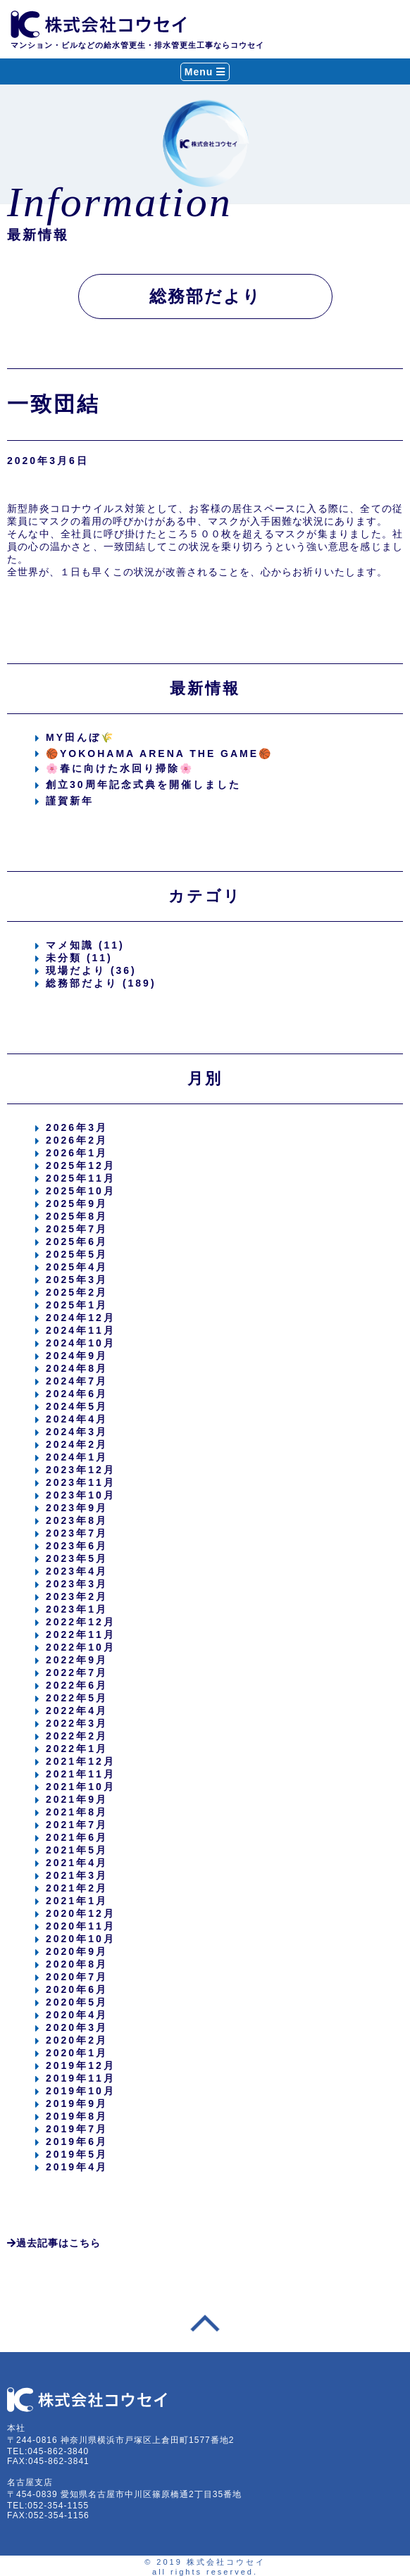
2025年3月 (77, 1279)
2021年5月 (77, 1850)
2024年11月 (81, 1330)
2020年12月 (81, 1913)
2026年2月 (77, 1140)
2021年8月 (77, 1812)
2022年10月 (81, 1647)
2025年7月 (77, 1228)
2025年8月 (77, 1216)
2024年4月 (77, 1419)
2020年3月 (77, 2027)
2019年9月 (77, 2103)
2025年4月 (77, 1267)
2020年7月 (77, 1976)
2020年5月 (77, 2002)
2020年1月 (77, 2052)
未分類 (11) (79, 957)
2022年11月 (81, 1634)
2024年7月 (77, 1381)
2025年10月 (81, 1190)
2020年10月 (81, 1938)
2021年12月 (81, 1761)
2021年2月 (77, 1888)
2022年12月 (81, 1621)
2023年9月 (77, 1507)
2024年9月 (77, 1355)
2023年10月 (81, 1495)
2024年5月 (77, 1406)
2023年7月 (77, 1533)
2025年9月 (77, 1203)
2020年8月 (77, 1964)
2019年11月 (81, 2078)
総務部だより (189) (101, 983)
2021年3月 (77, 1875)
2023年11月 (81, 1482)
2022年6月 (77, 1685)
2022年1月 (77, 1748)
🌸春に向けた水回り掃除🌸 (120, 768)
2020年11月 (81, 1926)
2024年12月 (81, 1317)
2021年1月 (77, 1900)
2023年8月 (77, 1520)
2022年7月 (77, 1672)
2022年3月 (77, 1723)
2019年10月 (81, 2090)
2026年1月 (77, 1152)
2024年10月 (81, 1343)
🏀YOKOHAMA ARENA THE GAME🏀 (159, 753)
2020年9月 (77, 1951)
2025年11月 (81, 1178)
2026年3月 (77, 1127)
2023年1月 (77, 1609)
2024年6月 (77, 1393)
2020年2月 (77, 2040)
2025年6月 (77, 1241)
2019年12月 (81, 2065)
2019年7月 (77, 2128)
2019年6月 (77, 2141)
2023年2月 (77, 1596)
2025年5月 (77, 1254)
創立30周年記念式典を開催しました (143, 784)
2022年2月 (77, 1736)
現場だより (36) (91, 970)
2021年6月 (77, 1837)
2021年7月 (77, 1824)
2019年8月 (77, 2116)
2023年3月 (77, 1583)
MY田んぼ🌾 (80, 737)
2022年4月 (77, 1710)
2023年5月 (77, 1558)
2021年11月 (81, 1774)
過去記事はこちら (54, 2243)
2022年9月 (77, 1659)
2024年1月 (77, 1457)
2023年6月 (77, 1545)
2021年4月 (77, 1862)
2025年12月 (81, 1165)
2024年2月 (77, 1444)
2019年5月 (77, 2154)
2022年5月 (77, 1697)
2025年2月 (77, 1292)
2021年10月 (81, 1786)
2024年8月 (77, 1368)
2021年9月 (77, 1799)
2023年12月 (81, 1469)
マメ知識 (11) (85, 945)
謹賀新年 (70, 800)
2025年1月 (77, 1305)
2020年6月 (77, 1989)
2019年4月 (77, 2166)
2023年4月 (77, 1571)
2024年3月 (77, 1431)
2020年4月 (77, 2014)
